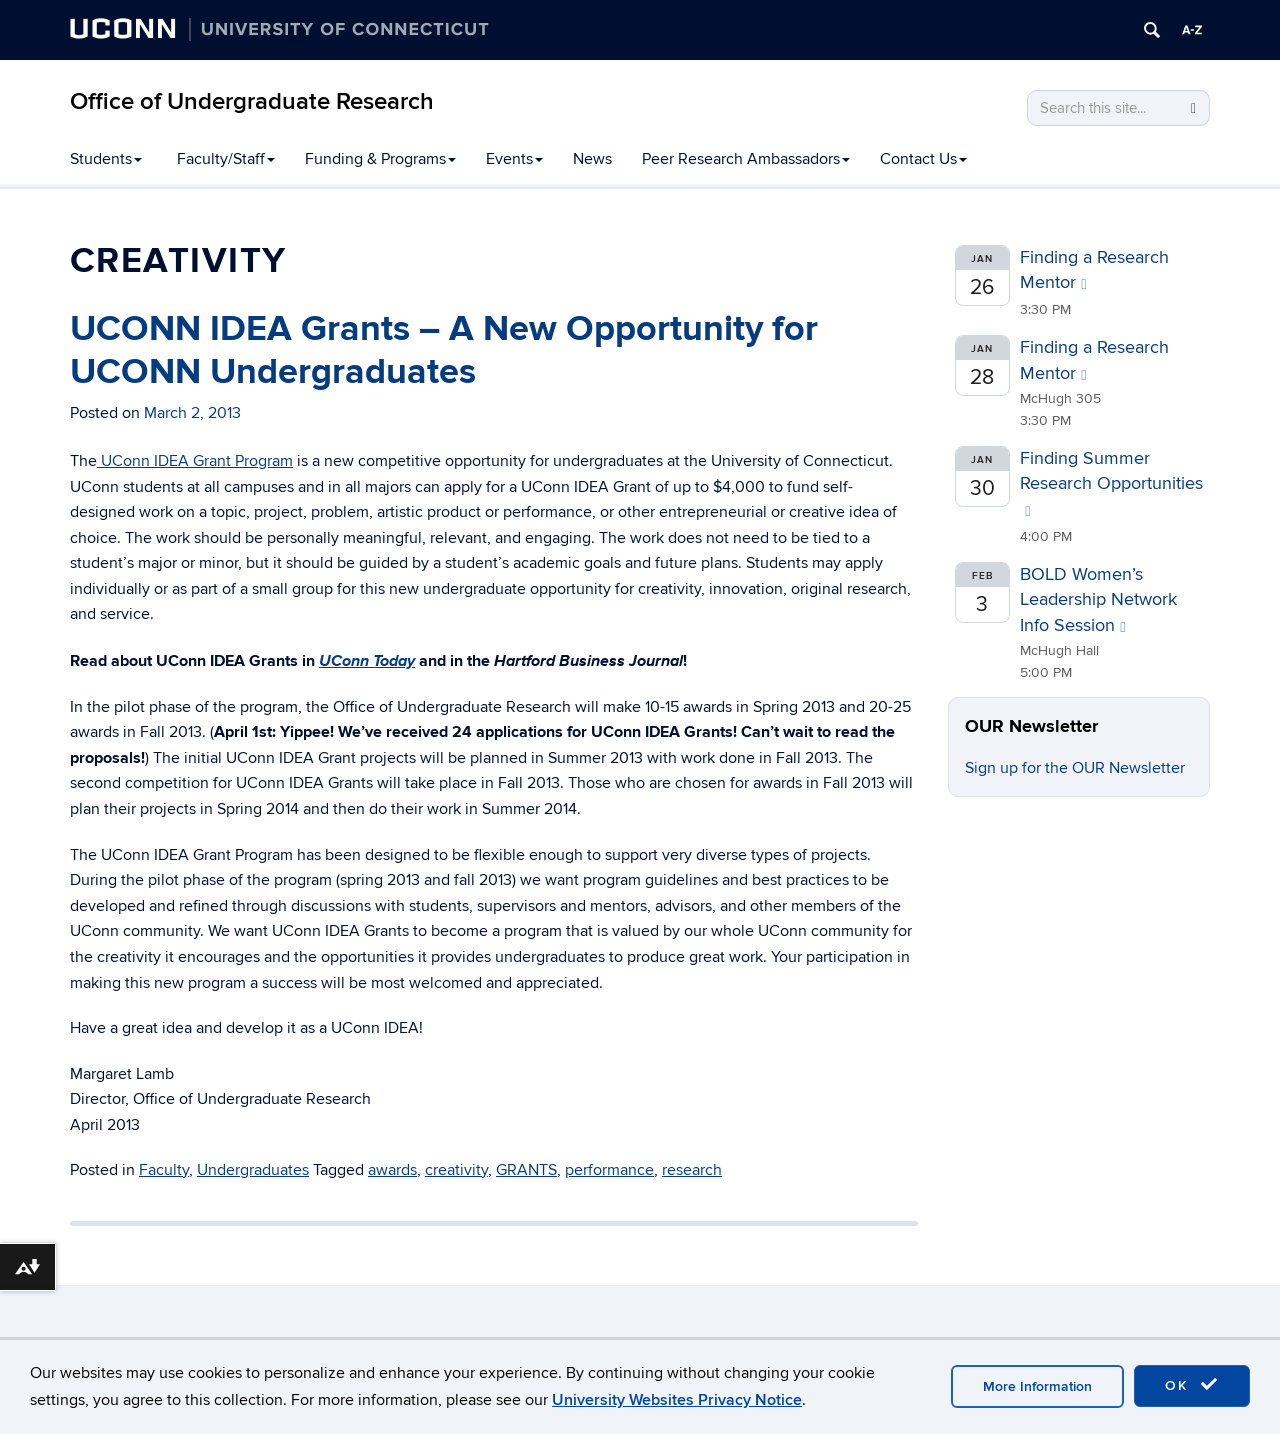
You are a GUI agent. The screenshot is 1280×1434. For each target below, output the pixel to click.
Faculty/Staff (226, 159)
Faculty (164, 1170)
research (692, 1170)
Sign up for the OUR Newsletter (1075, 768)
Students (106, 159)
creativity (456, 1170)
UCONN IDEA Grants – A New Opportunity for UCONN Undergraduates (444, 350)
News (592, 159)
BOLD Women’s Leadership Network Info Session (1098, 600)
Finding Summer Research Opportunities (1111, 483)
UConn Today (367, 660)
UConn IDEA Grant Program (195, 461)
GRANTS (526, 1170)
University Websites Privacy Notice (677, 1400)
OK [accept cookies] (1192, 1385)
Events (514, 159)
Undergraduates (253, 1170)
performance (609, 1170)
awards (392, 1170)
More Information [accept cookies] (1037, 1386)
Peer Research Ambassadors (746, 159)
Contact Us (923, 159)
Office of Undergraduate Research (252, 101)
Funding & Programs (380, 159)
